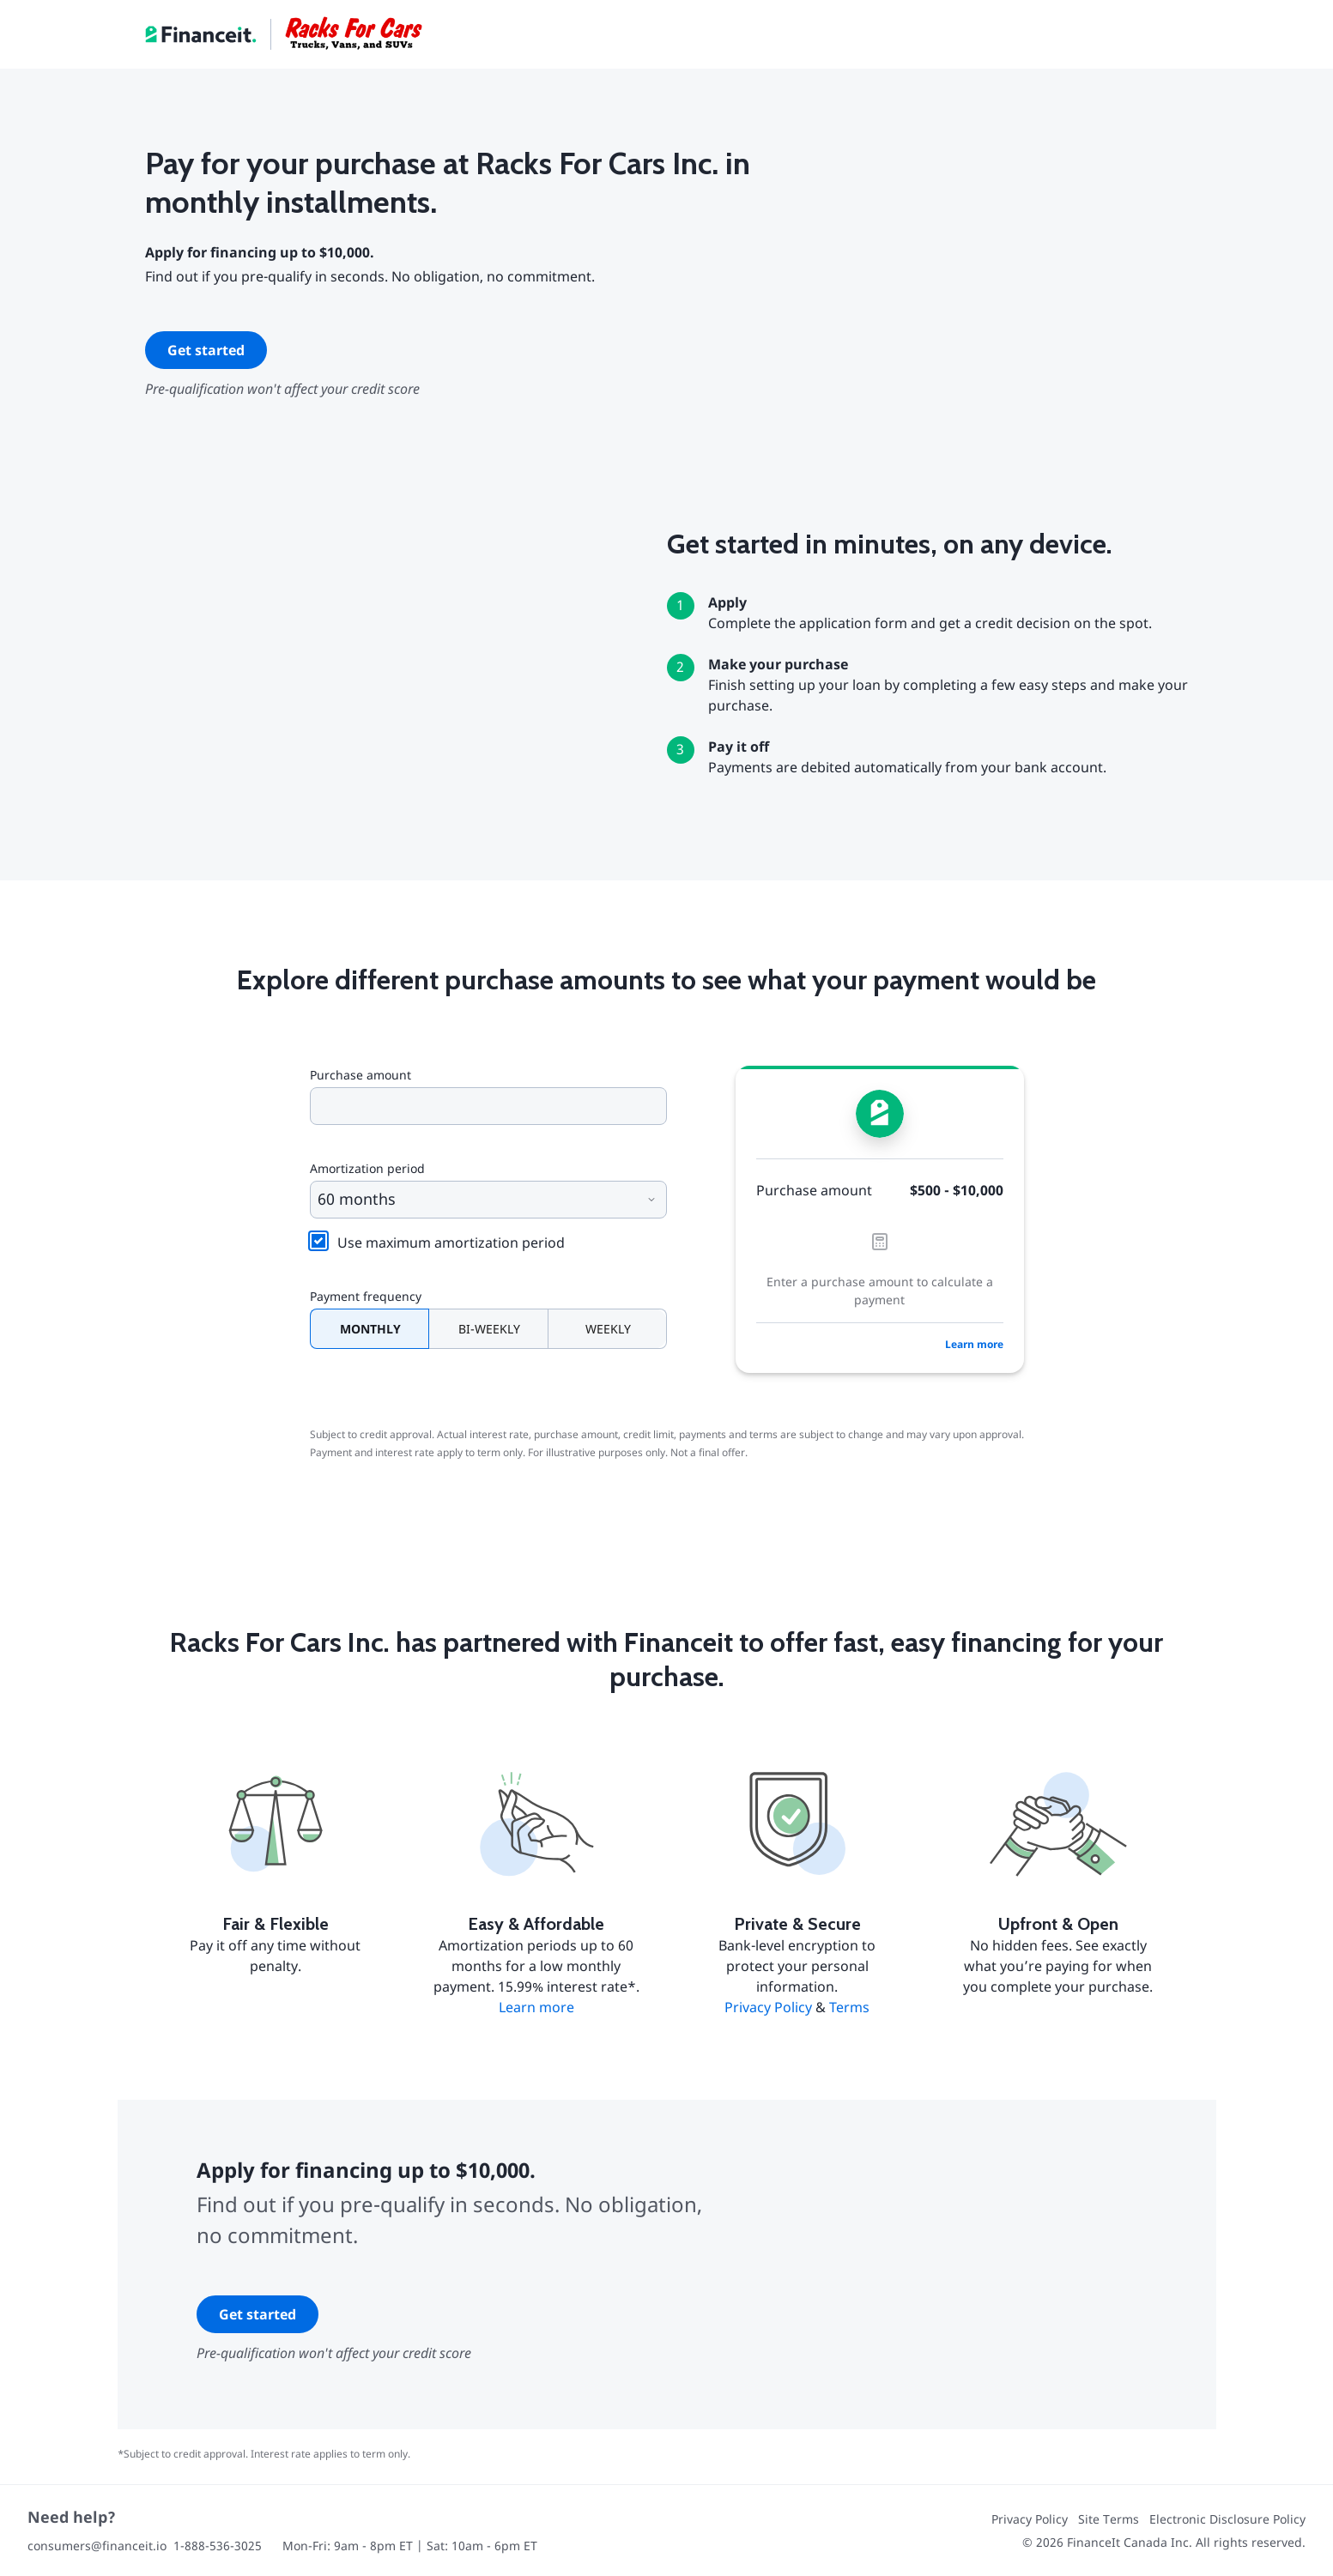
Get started (206, 350)
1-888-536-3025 (217, 2545)
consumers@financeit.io (97, 2545)
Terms (849, 2007)
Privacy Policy (768, 2007)
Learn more (974, 1344)
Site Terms (1108, 2519)
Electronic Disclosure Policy (1227, 2519)
